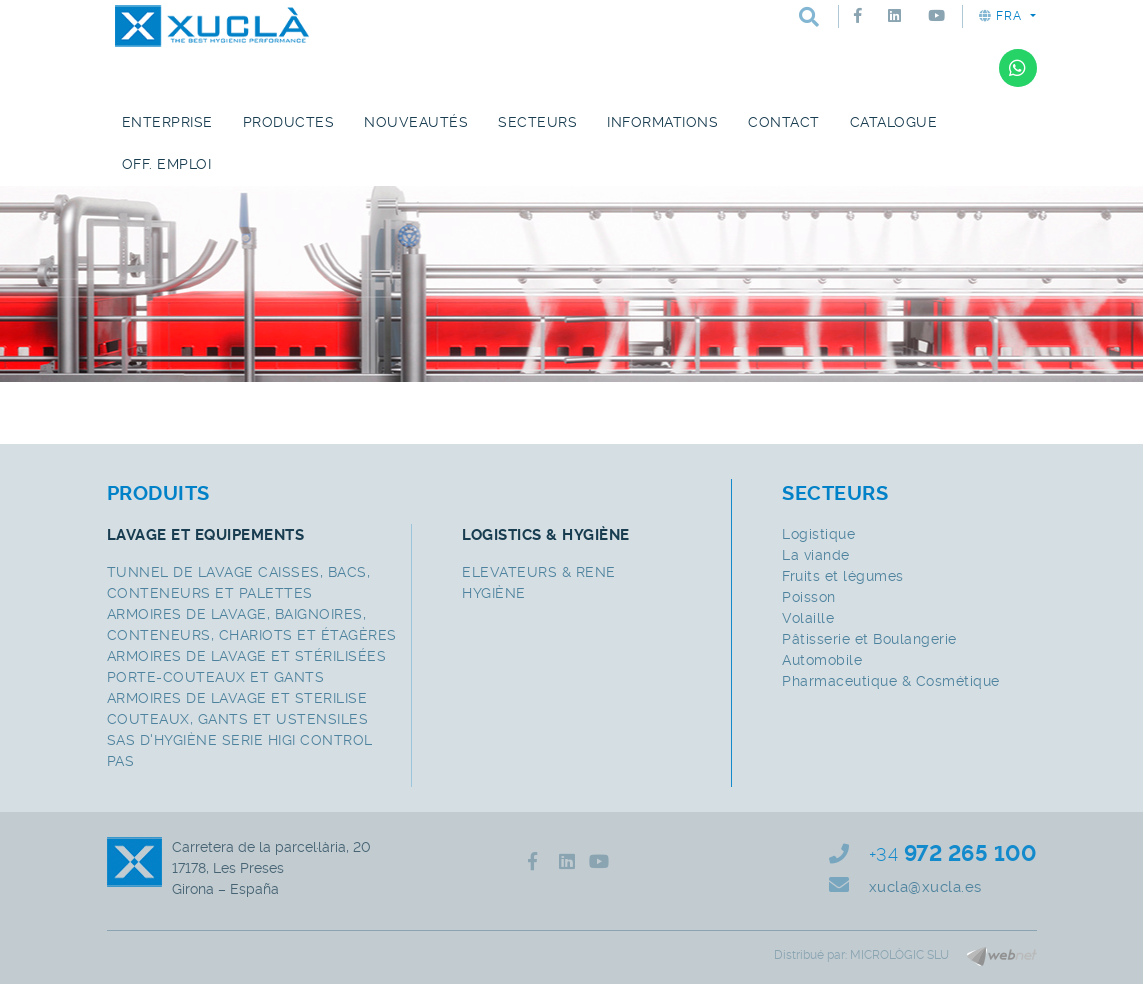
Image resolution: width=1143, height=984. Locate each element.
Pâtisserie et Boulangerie (869, 639)
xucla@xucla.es (925, 887)
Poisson (809, 597)
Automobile (822, 660)
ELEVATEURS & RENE (539, 572)
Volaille (808, 618)
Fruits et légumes (843, 576)
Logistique (818, 534)
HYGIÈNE (494, 593)
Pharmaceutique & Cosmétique (891, 681)
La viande (816, 555)
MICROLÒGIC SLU (899, 955)
